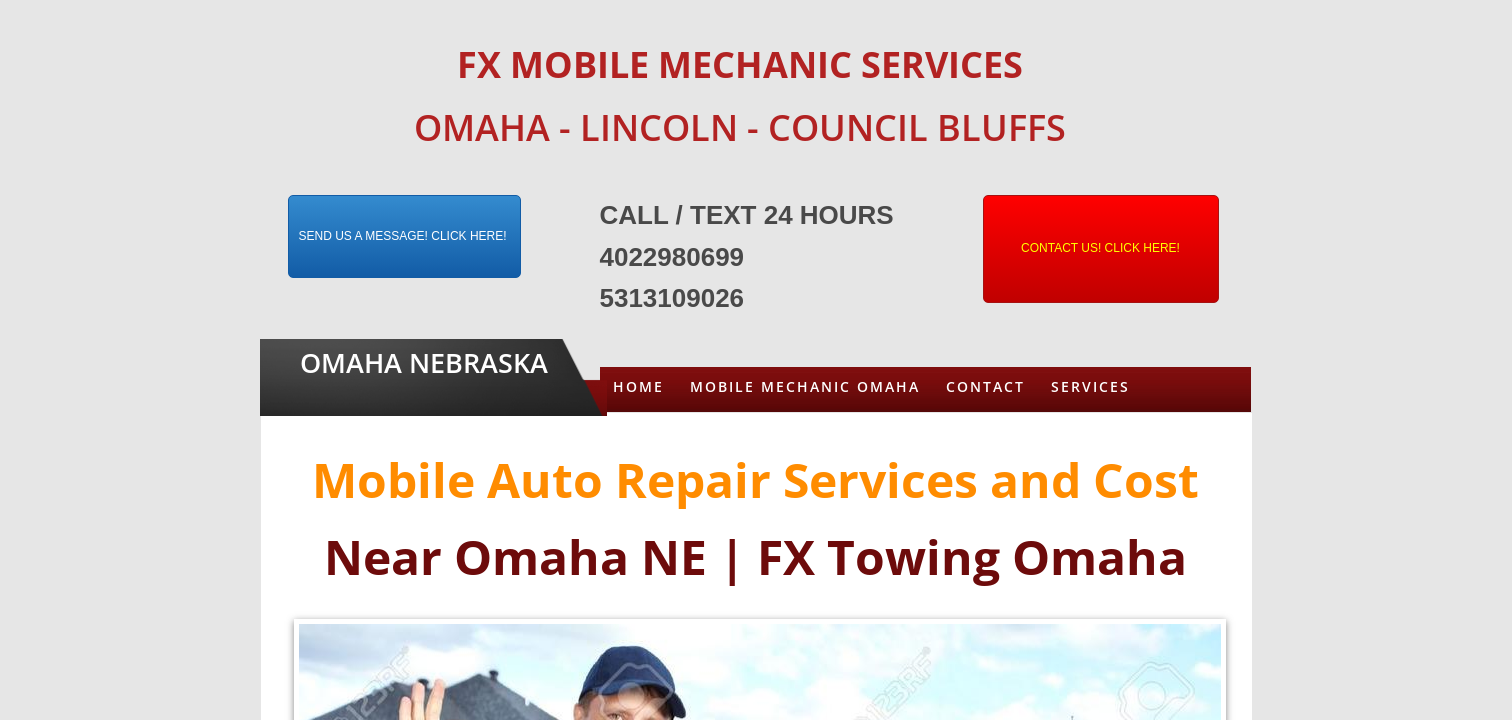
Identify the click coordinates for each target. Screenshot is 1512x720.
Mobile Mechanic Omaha (805, 386)
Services (1090, 386)
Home (638, 386)
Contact (985, 386)
